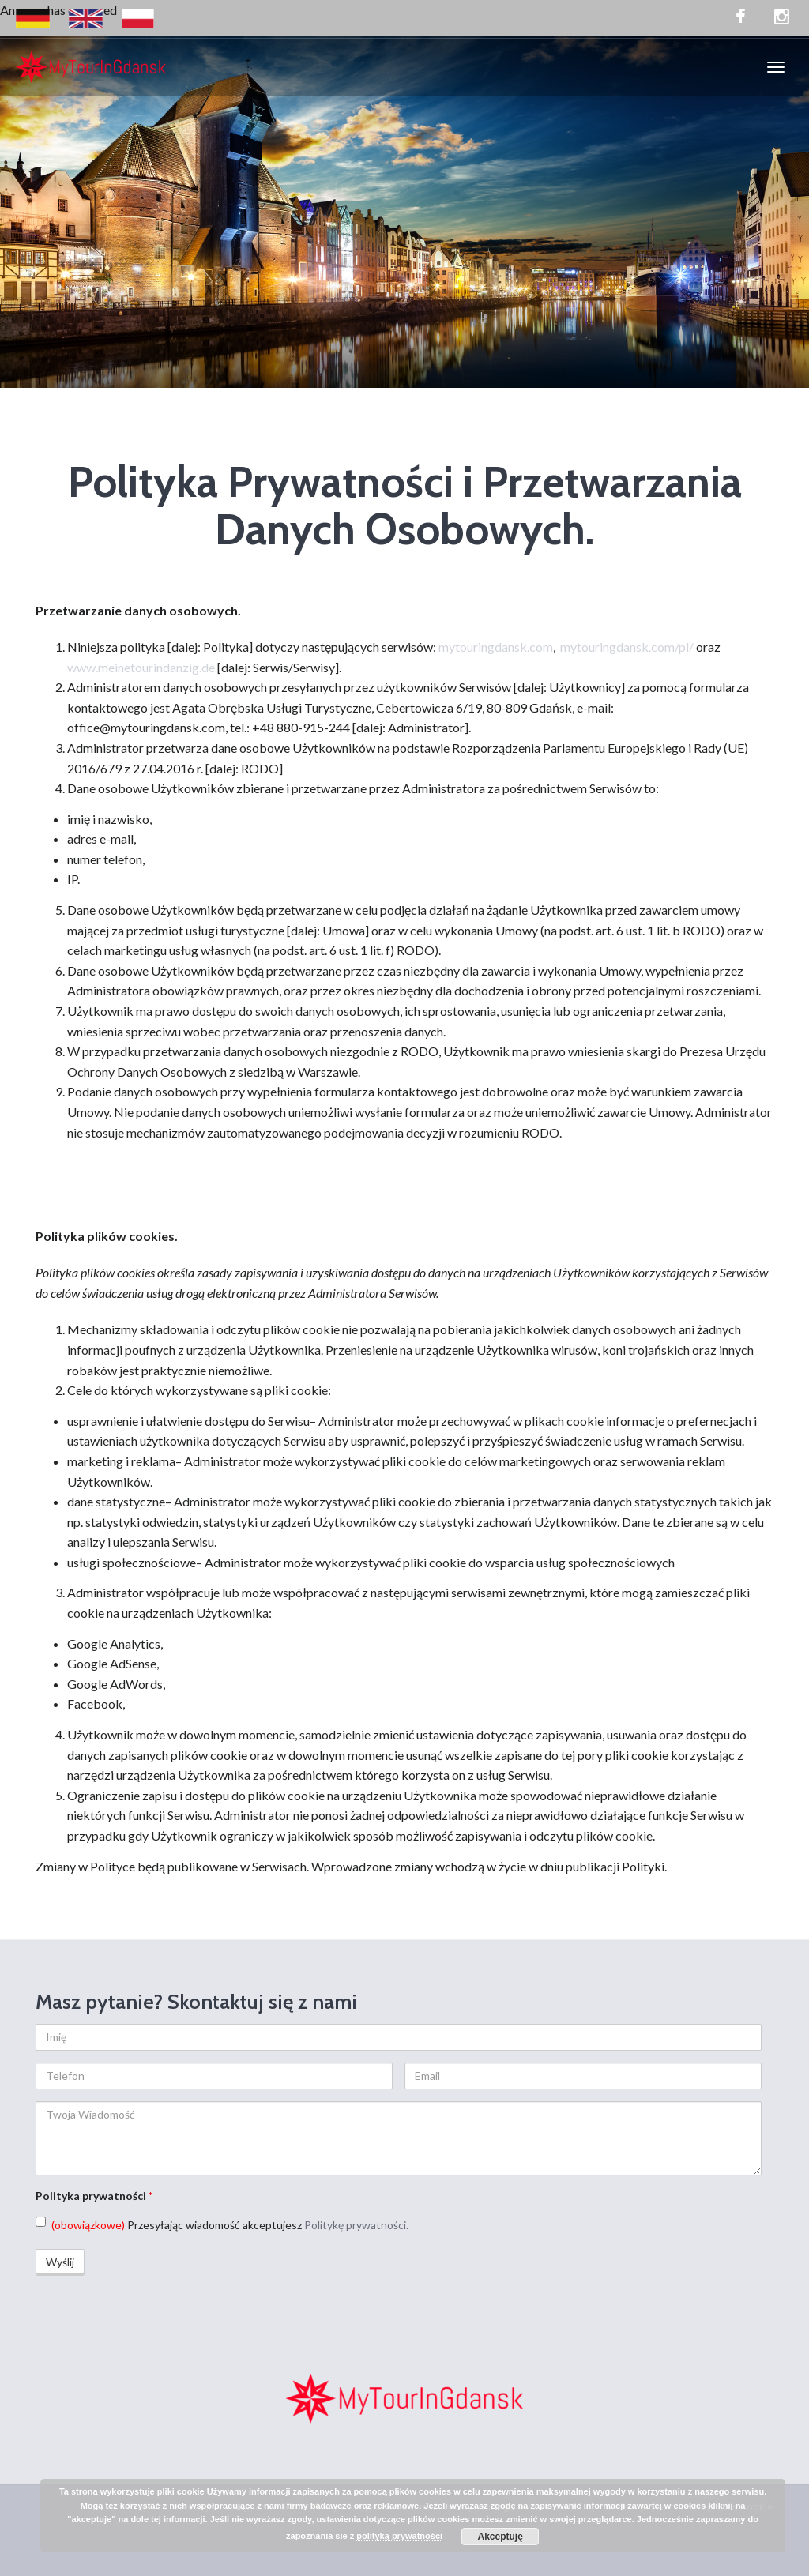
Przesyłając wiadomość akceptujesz (222, 2224)
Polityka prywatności (94, 2195)
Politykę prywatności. (356, 2225)
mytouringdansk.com (495, 646)
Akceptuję (499, 2536)
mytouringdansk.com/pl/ (627, 646)
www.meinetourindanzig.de (141, 667)
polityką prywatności (399, 2535)
